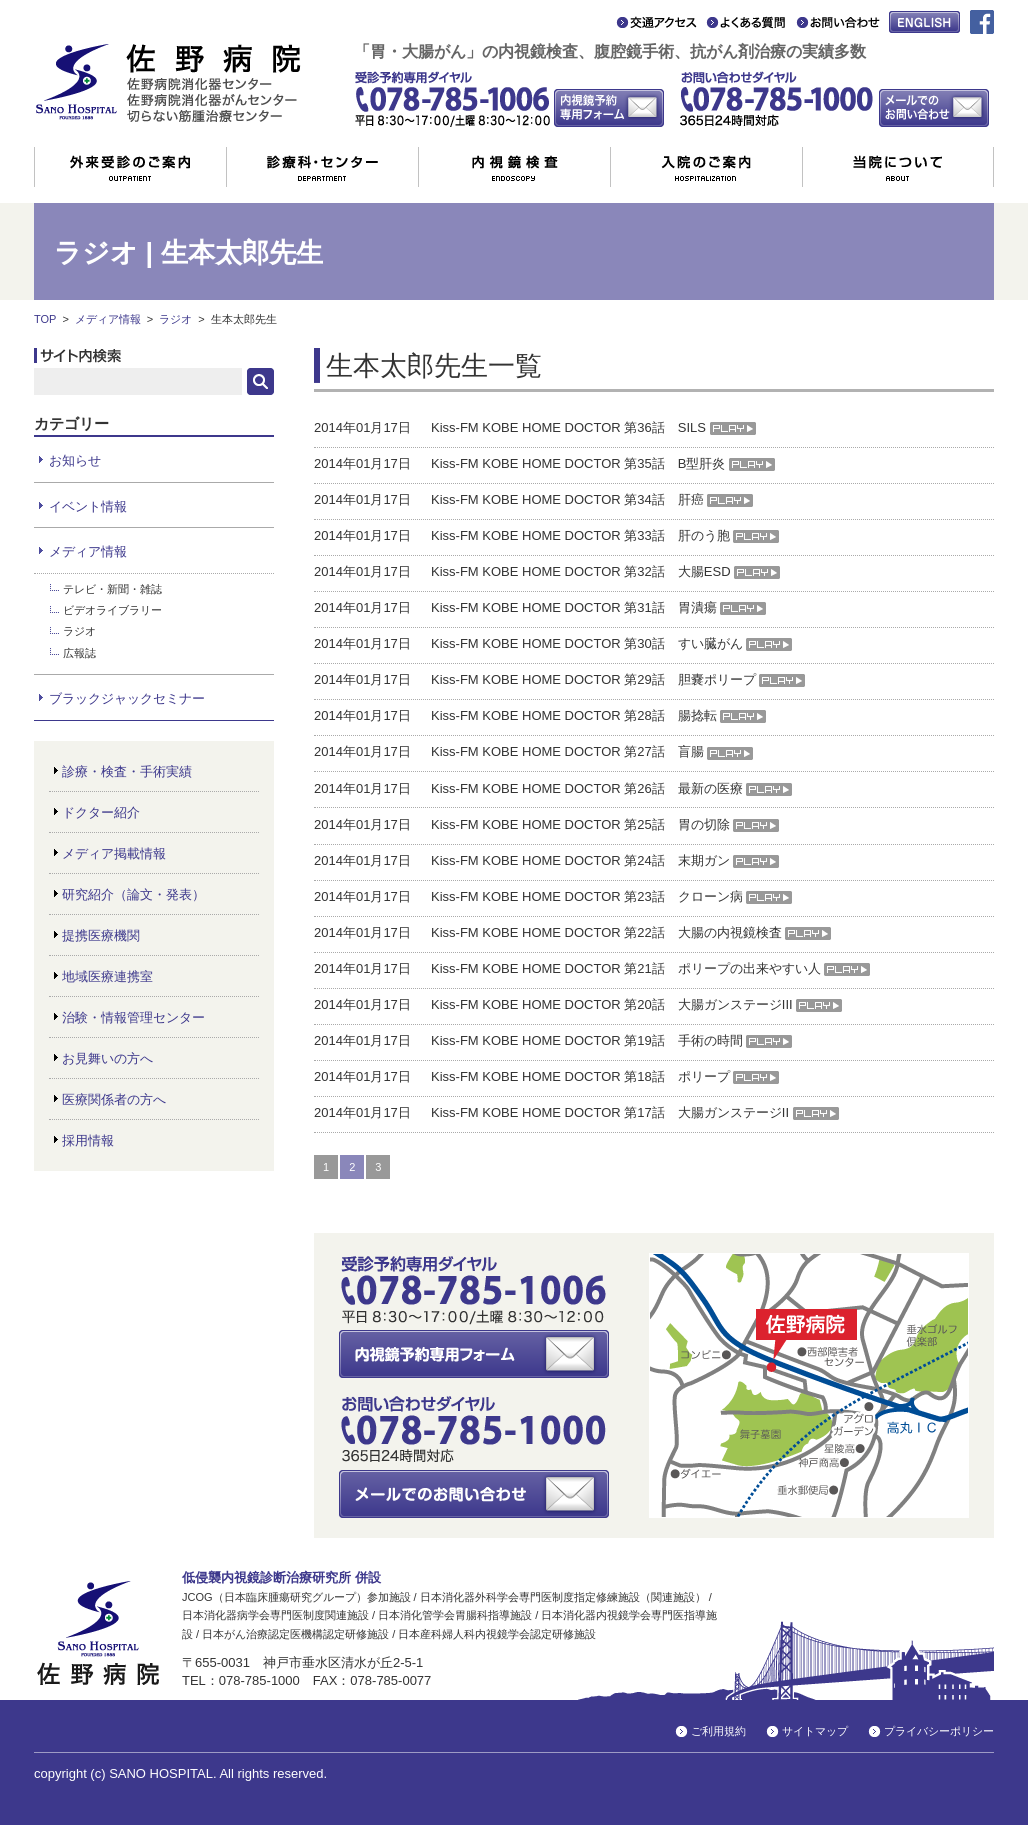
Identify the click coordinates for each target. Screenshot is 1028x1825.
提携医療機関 (101, 935)
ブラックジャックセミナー (127, 698)
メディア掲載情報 (114, 853)
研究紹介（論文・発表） (133, 894)
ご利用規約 (718, 1731)
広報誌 (79, 653)
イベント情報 (88, 506)
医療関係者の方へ (114, 1099)
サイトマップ (815, 1731)
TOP (45, 319)
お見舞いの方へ (107, 1058)
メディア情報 (108, 319)
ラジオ (175, 319)
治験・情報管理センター (133, 1017)
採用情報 (88, 1140)
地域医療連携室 (107, 976)
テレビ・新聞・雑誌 (112, 589)
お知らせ (75, 460)
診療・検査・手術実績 (127, 771)
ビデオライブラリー (112, 610)
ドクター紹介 (101, 812)
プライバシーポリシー (939, 1731)
